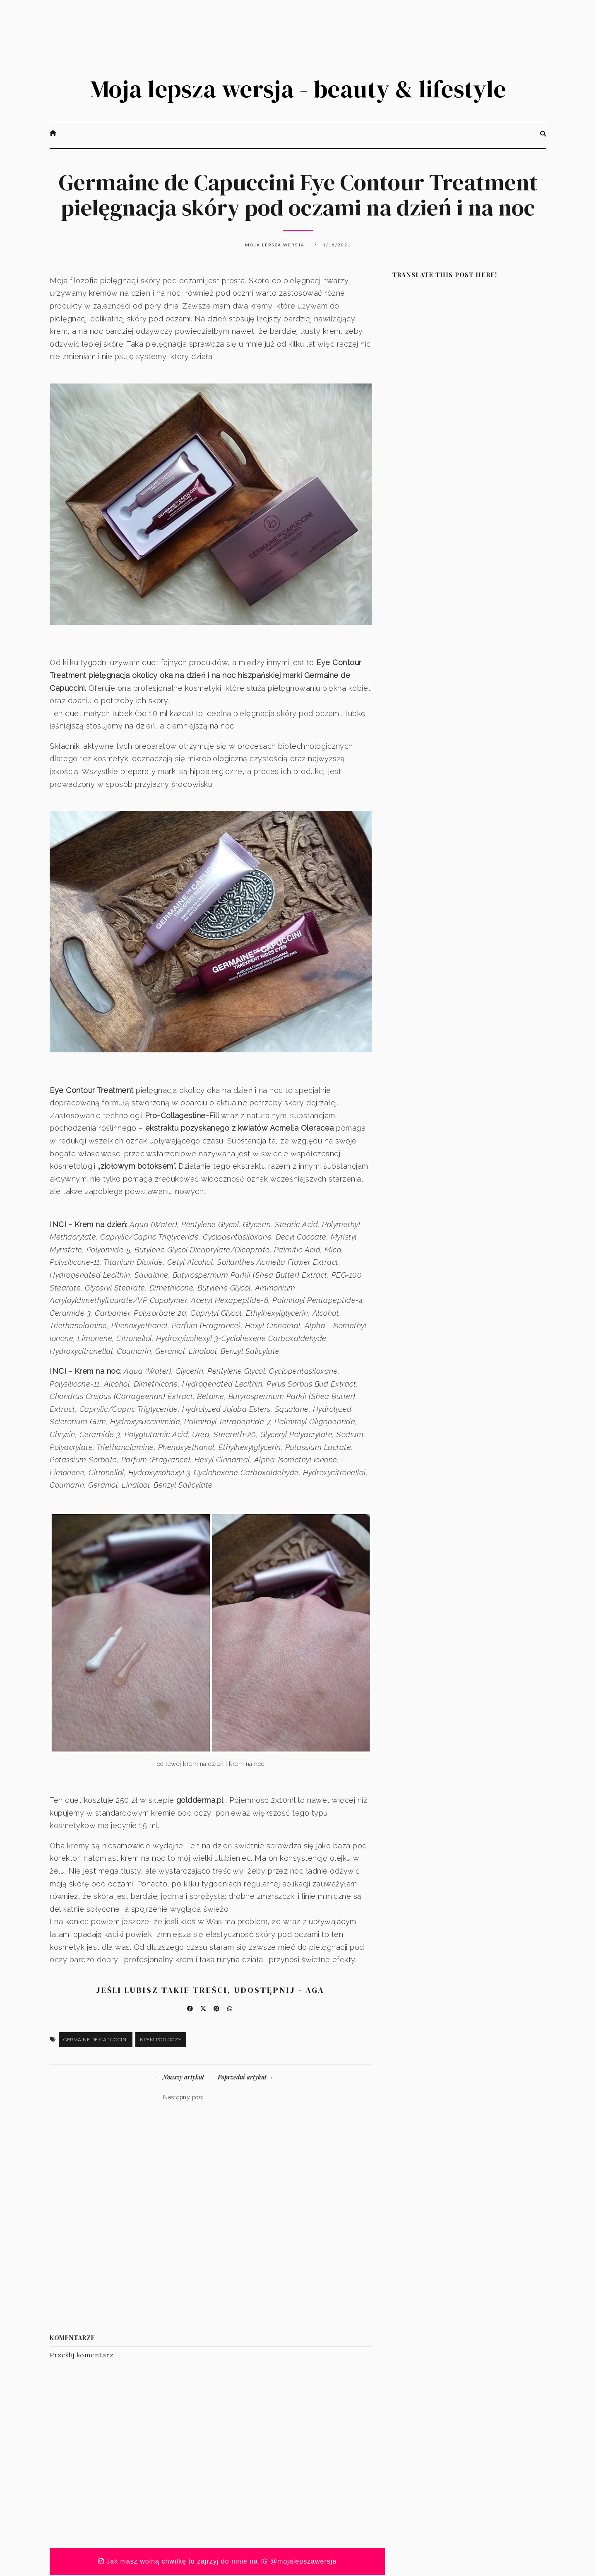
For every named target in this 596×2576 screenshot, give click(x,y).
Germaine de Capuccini (95, 2041)
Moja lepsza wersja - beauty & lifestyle (298, 89)
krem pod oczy (161, 2041)
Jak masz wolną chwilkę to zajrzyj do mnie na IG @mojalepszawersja (217, 2562)
